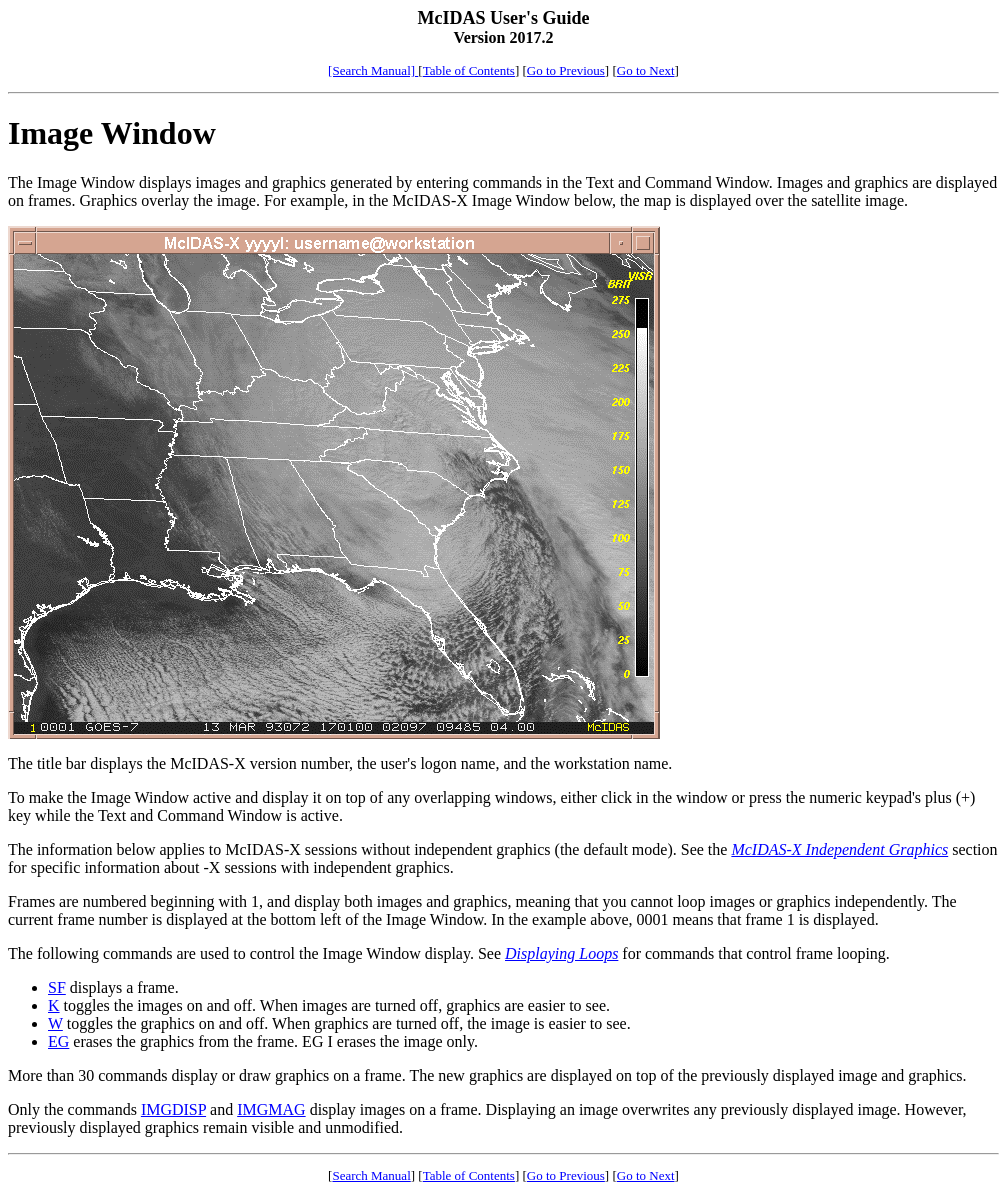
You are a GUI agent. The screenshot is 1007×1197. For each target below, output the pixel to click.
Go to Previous (566, 70)
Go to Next (646, 70)
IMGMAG (271, 1109)
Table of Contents (469, 70)
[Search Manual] (373, 70)
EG (58, 1041)
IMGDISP (173, 1109)
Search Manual (371, 1175)
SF (57, 987)
